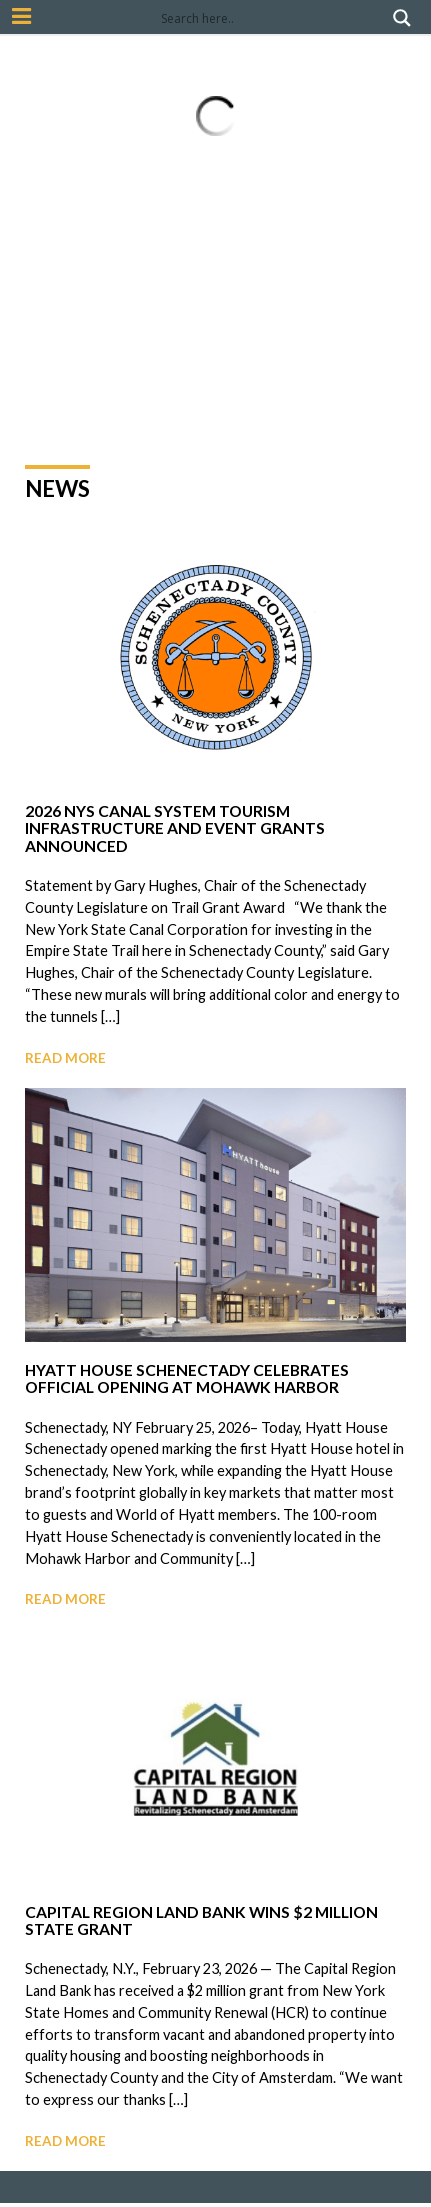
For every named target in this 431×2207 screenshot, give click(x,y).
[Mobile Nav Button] (21, 16)
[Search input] (272, 18)
